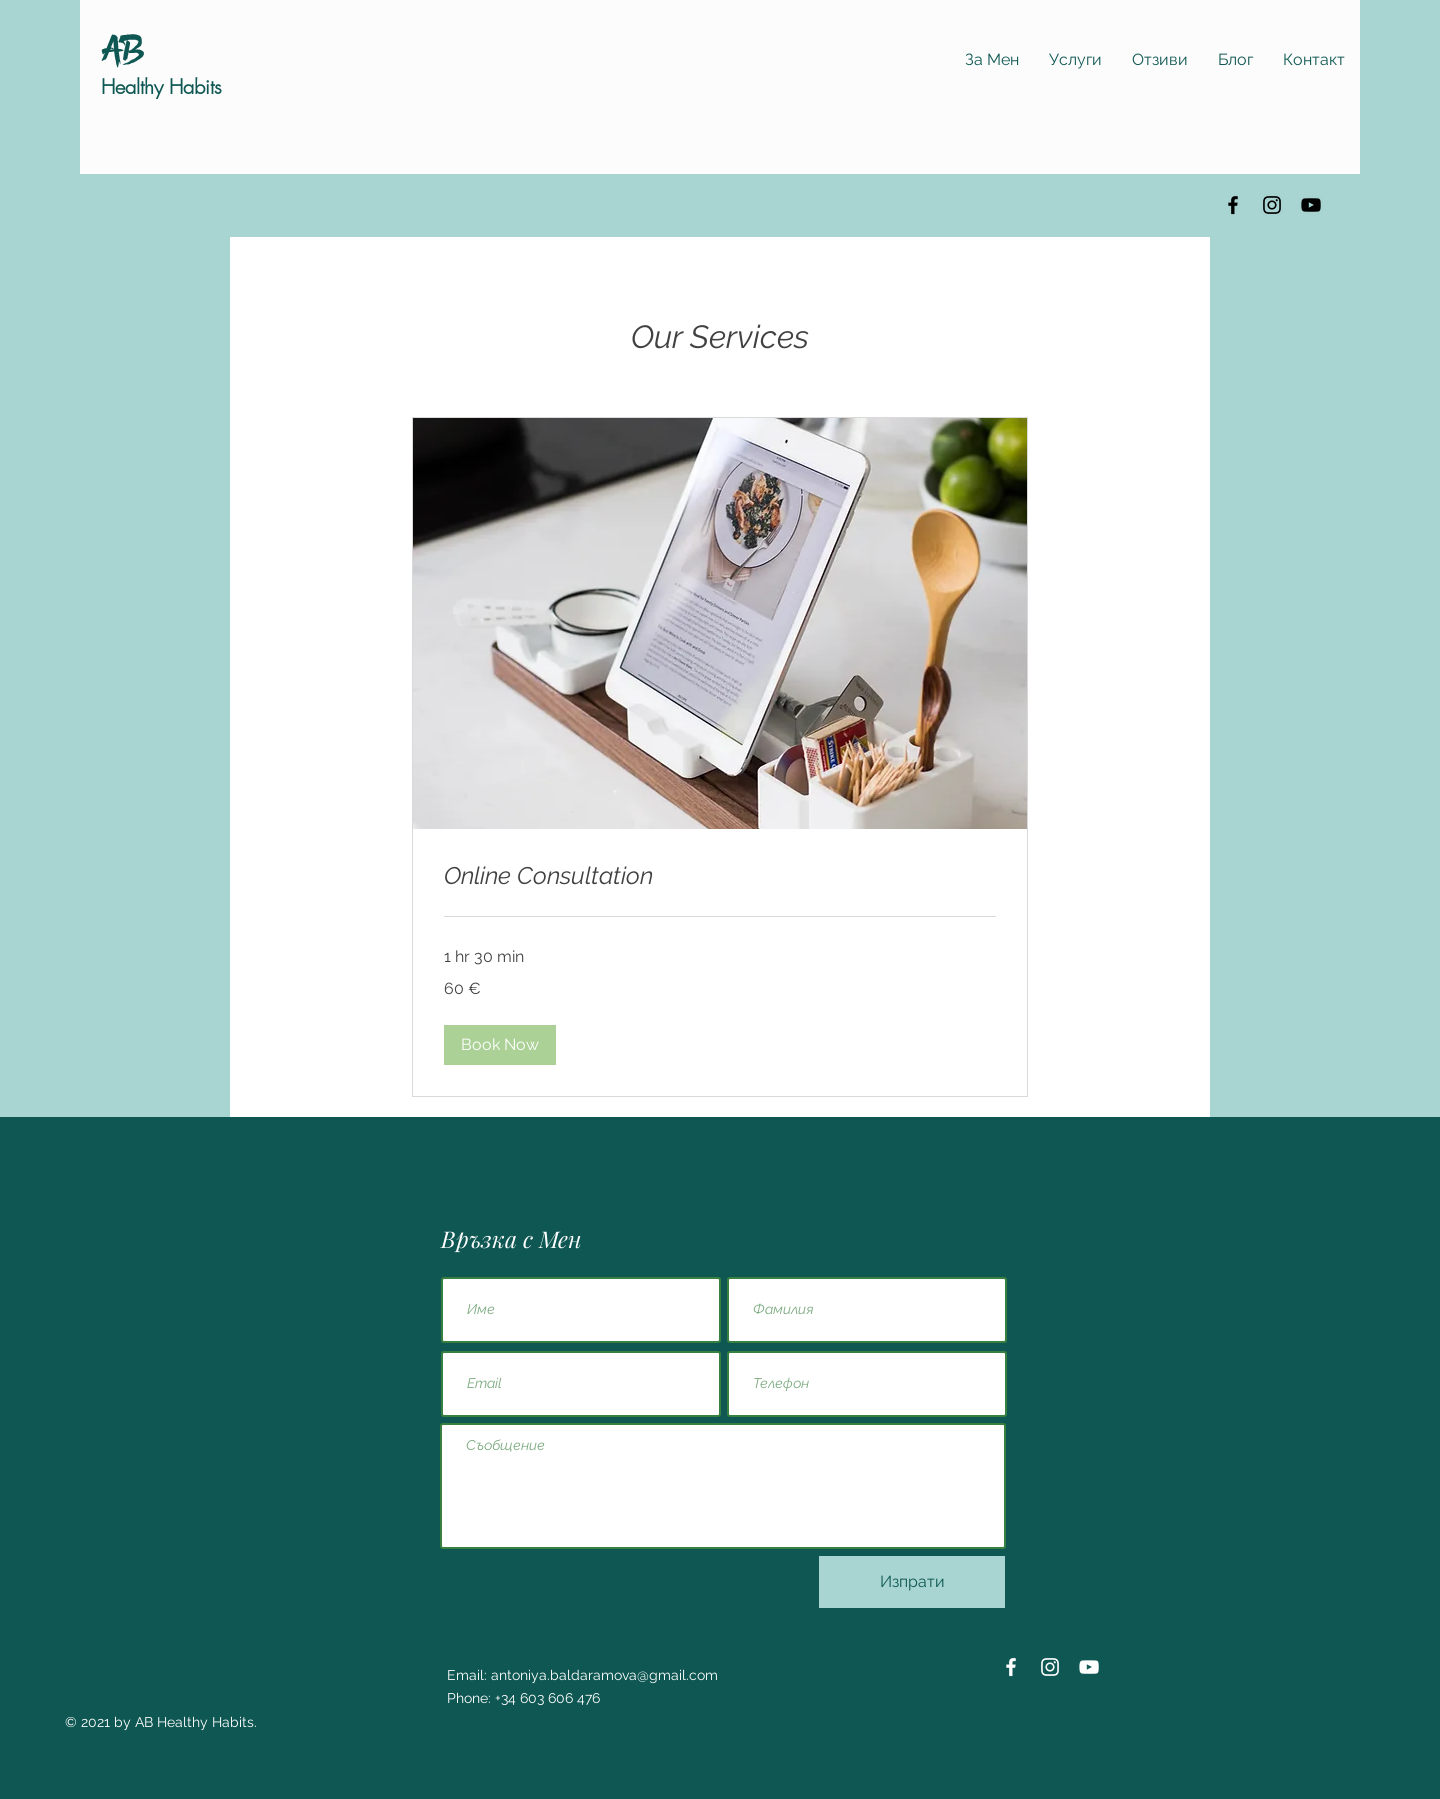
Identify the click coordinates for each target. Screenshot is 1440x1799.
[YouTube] (1311, 205)
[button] (500, 1045)
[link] (720, 876)
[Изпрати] (912, 1582)
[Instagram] (1272, 205)
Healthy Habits (161, 86)
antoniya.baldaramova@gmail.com (604, 1675)
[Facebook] (1233, 205)
